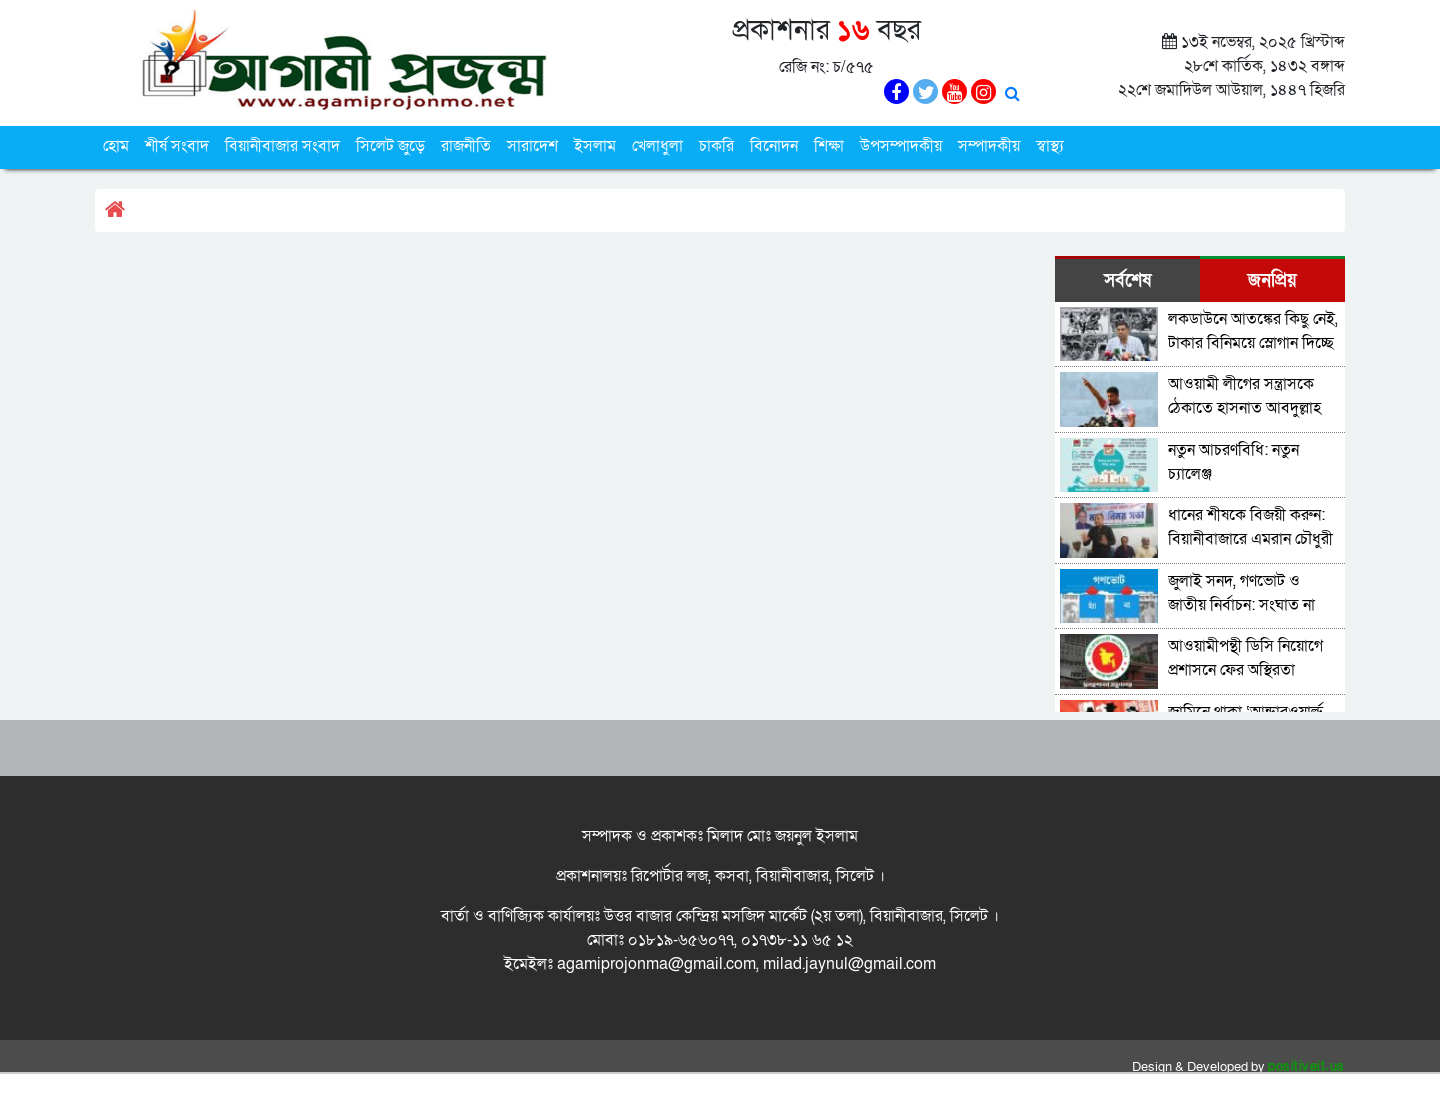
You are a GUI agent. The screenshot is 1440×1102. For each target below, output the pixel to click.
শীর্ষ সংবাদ (177, 146)
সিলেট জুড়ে (390, 146)
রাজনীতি (466, 146)
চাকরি (716, 146)
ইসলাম (595, 146)
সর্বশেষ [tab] (1127, 280)
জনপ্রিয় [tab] (1272, 280)
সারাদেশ (532, 146)
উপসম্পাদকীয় (901, 146)
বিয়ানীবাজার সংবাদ (282, 146)
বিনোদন (774, 146)
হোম (116, 146)
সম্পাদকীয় (989, 146)
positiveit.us (1306, 1067)
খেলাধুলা (657, 146)
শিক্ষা (829, 146)
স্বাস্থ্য (1050, 146)
